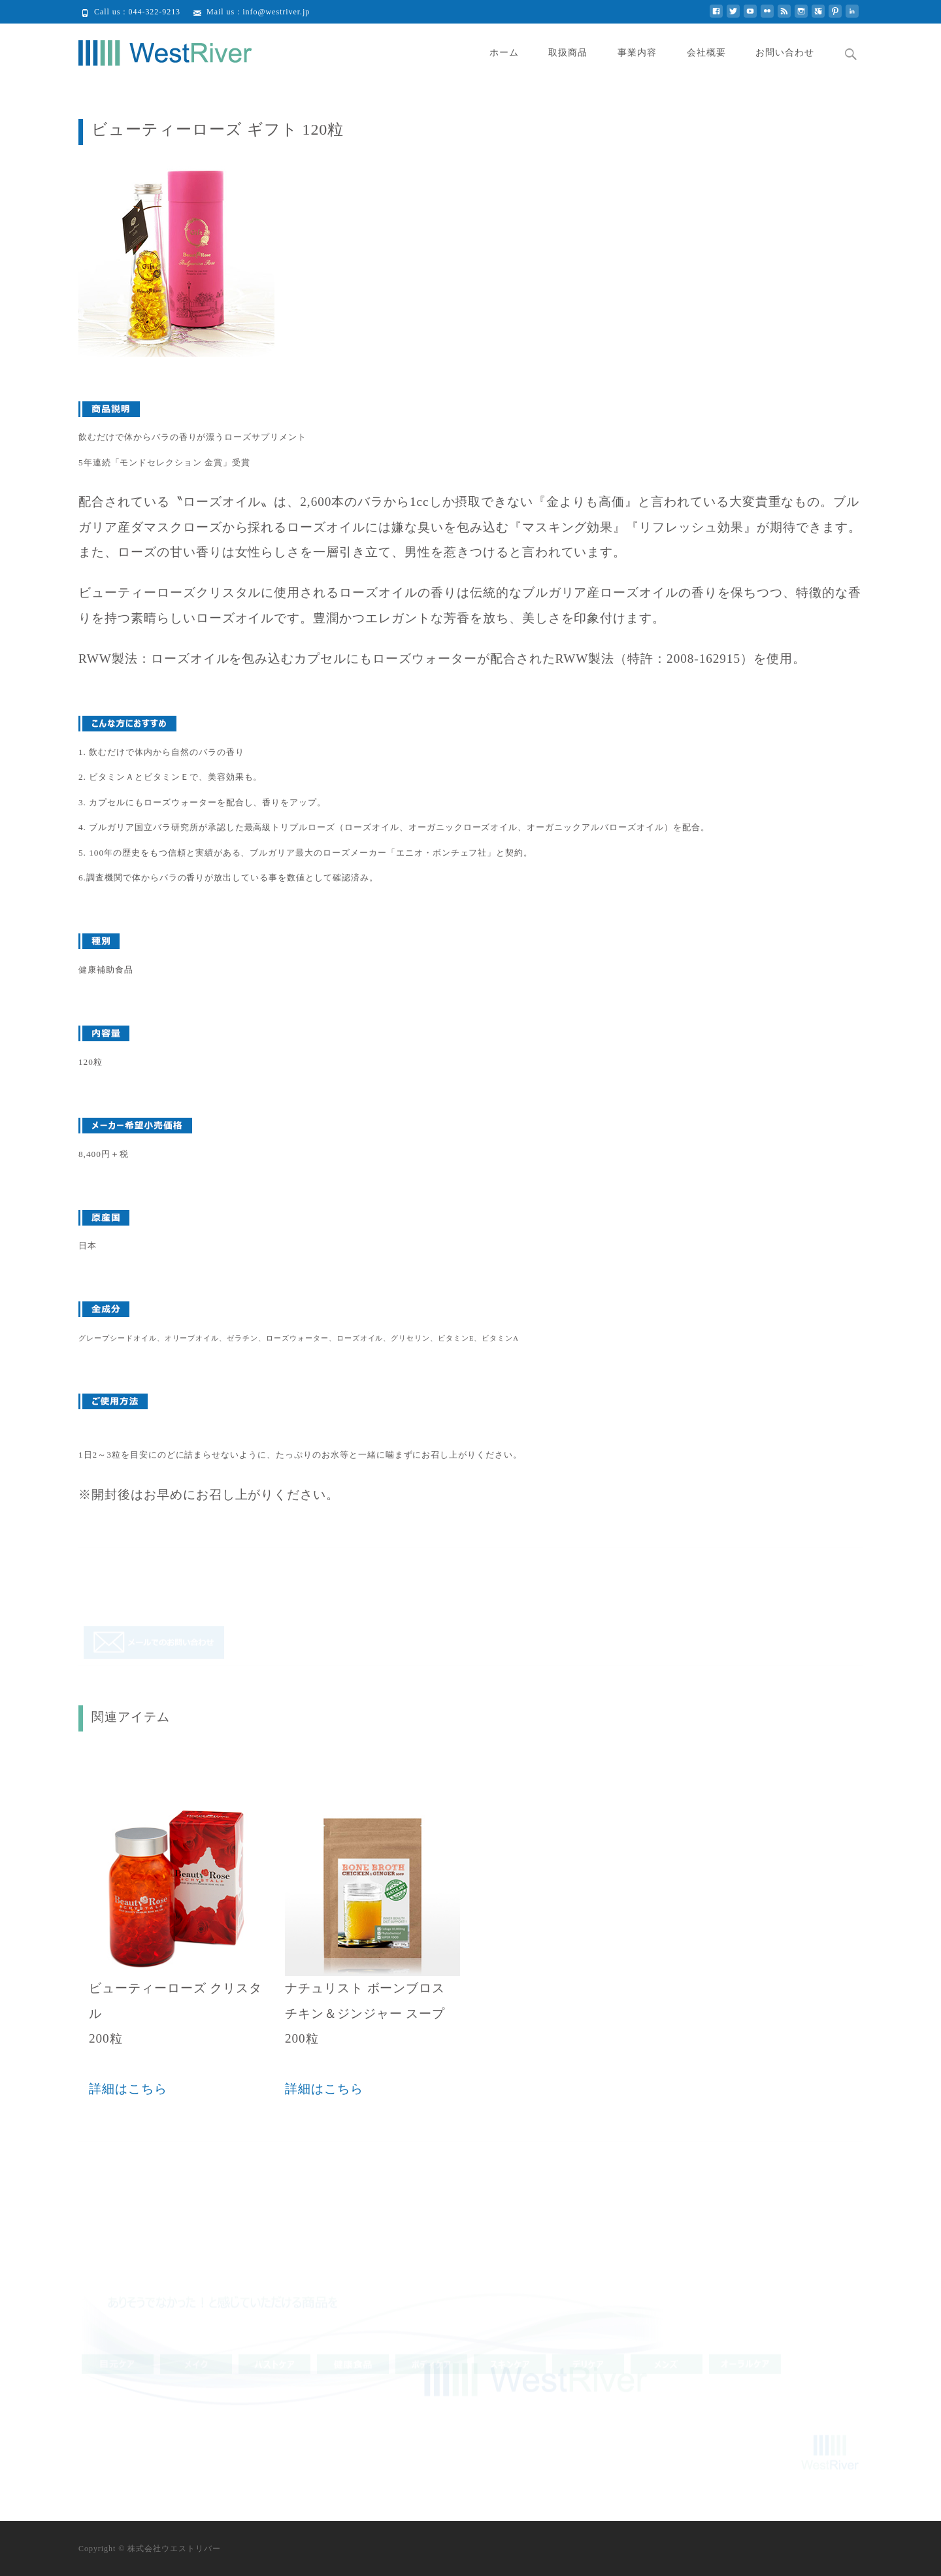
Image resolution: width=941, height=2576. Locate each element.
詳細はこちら (128, 2089)
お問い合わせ (784, 53)
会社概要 (706, 53)
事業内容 (637, 53)
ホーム (504, 53)
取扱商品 (567, 53)
